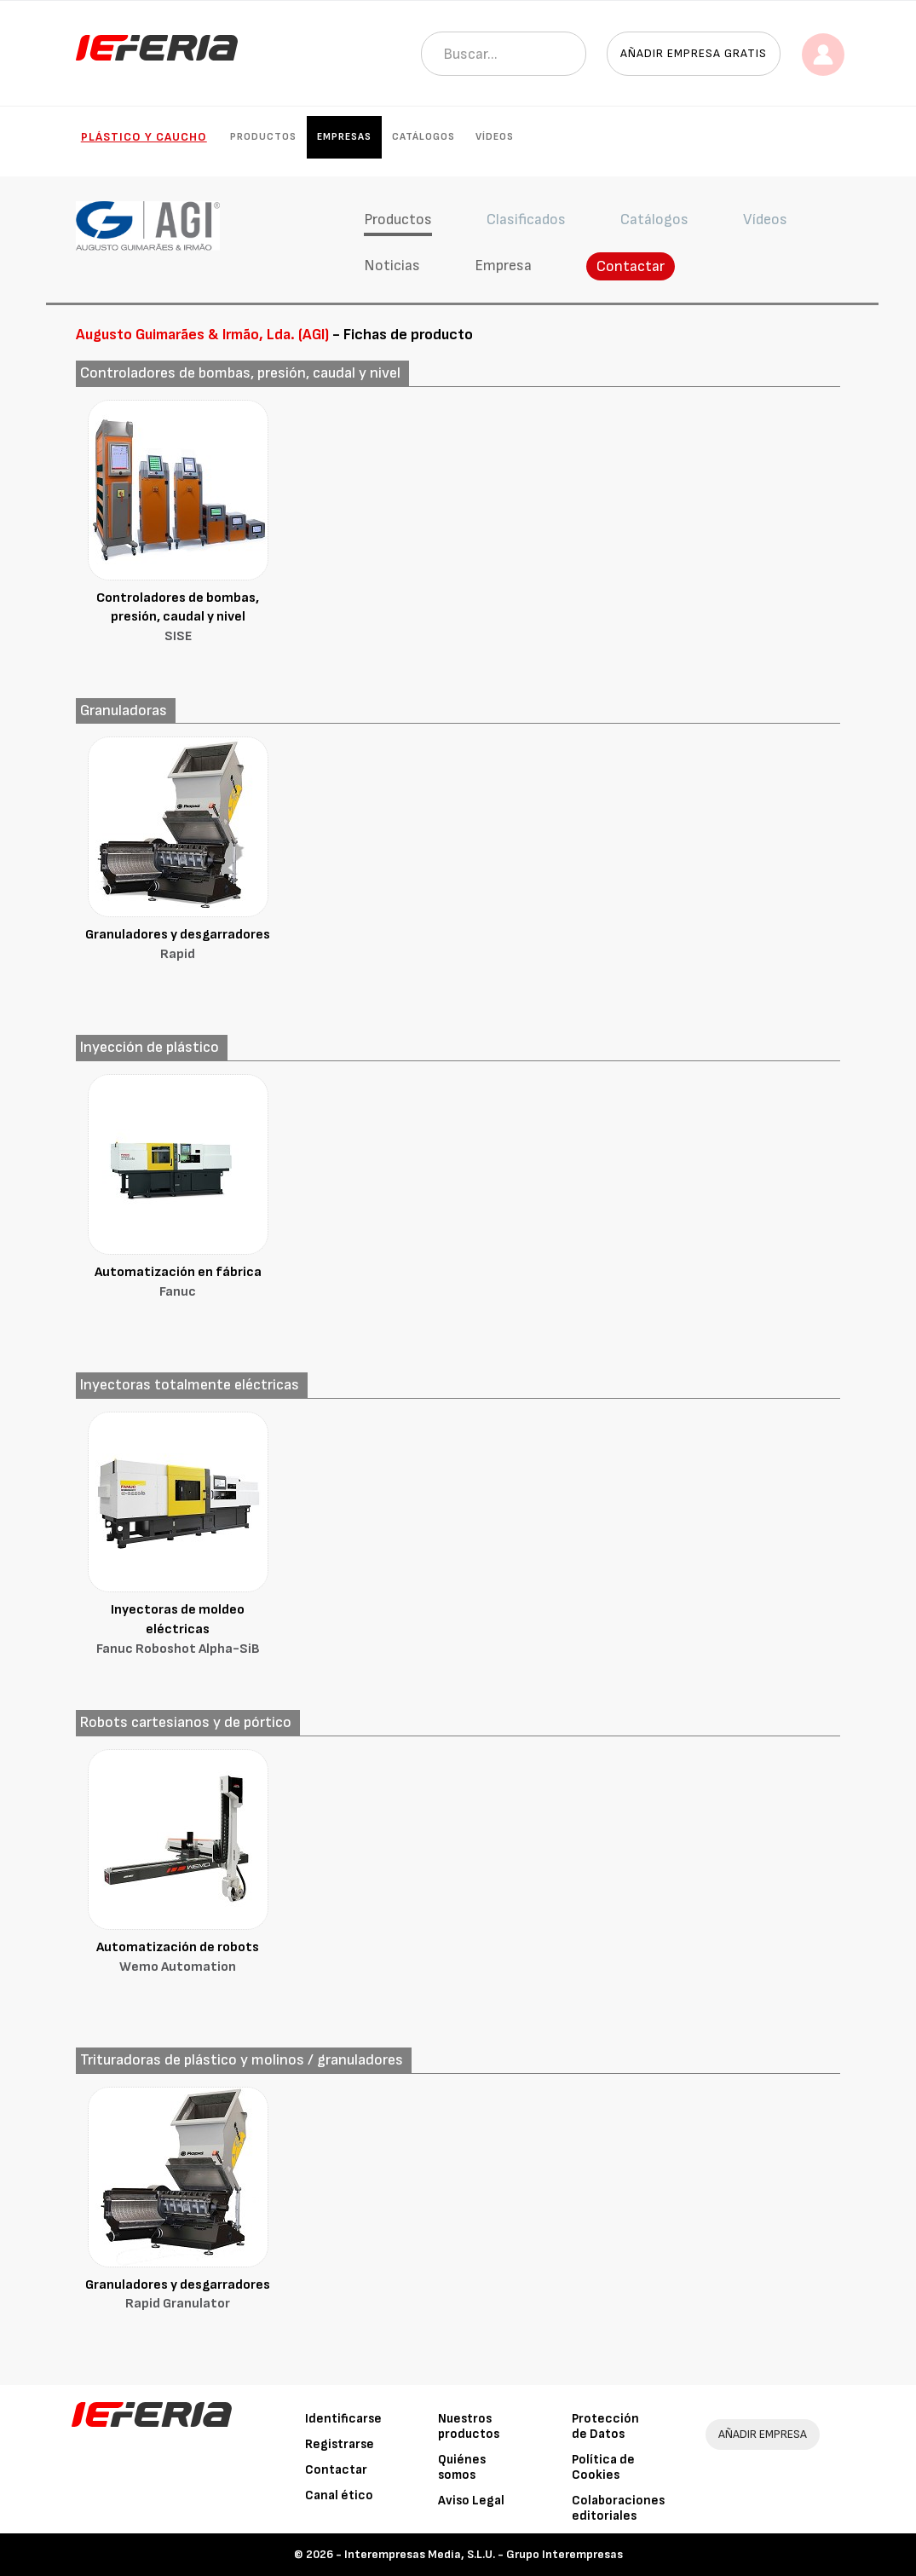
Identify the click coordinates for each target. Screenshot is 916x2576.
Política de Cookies (603, 2467)
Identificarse (343, 2419)
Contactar (630, 266)
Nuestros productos (468, 2426)
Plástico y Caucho (144, 137)
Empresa (503, 265)
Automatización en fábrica (178, 1283)
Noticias (392, 265)
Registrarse (339, 2444)
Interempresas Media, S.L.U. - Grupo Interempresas (483, 2554)
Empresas (344, 136)
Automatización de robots (178, 1958)
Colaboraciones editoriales (618, 2508)
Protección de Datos (605, 2426)
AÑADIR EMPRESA (762, 2434)
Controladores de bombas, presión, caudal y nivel (178, 619)
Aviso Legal (471, 2500)
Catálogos (423, 136)
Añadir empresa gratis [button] (693, 53)
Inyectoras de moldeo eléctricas (178, 1631)
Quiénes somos (462, 2467)
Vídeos (494, 136)
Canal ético (339, 2495)
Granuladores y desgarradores (178, 946)
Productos (263, 136)
